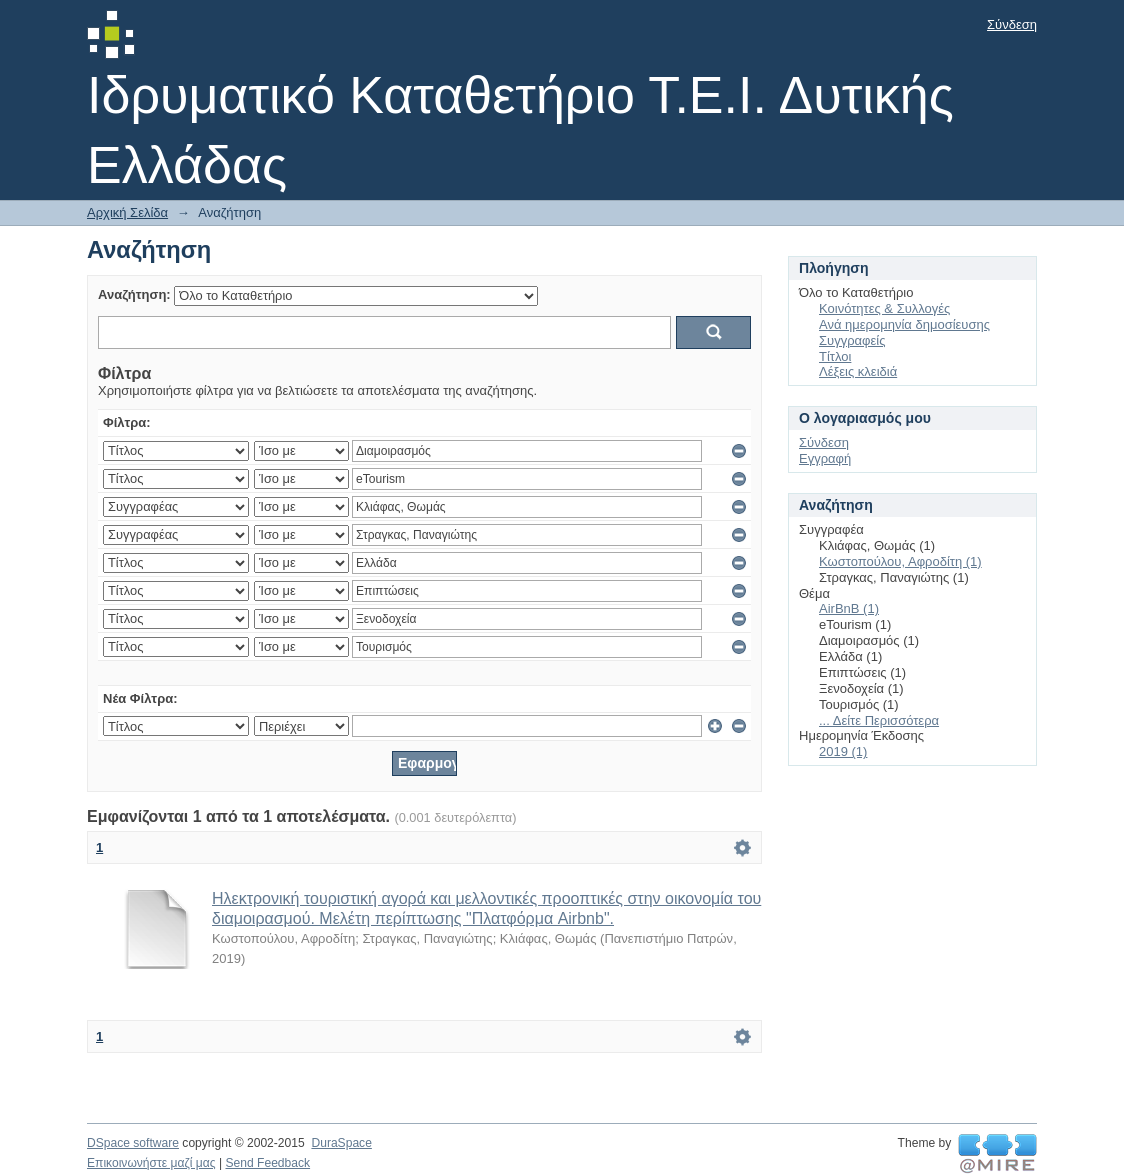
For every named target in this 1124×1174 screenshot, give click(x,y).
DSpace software (133, 1143)
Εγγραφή (825, 458)
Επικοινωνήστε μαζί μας (151, 1163)
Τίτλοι (835, 356)
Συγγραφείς (852, 340)
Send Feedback (267, 1163)
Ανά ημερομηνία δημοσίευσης (904, 324)
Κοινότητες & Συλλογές (884, 308)
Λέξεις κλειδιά (858, 371)
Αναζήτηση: (134, 294)
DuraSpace (341, 1143)
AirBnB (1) (849, 608)
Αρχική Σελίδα (127, 212)
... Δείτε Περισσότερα (879, 720)
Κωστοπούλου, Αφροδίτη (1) (900, 561)
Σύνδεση (1012, 24)
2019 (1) (843, 751)
